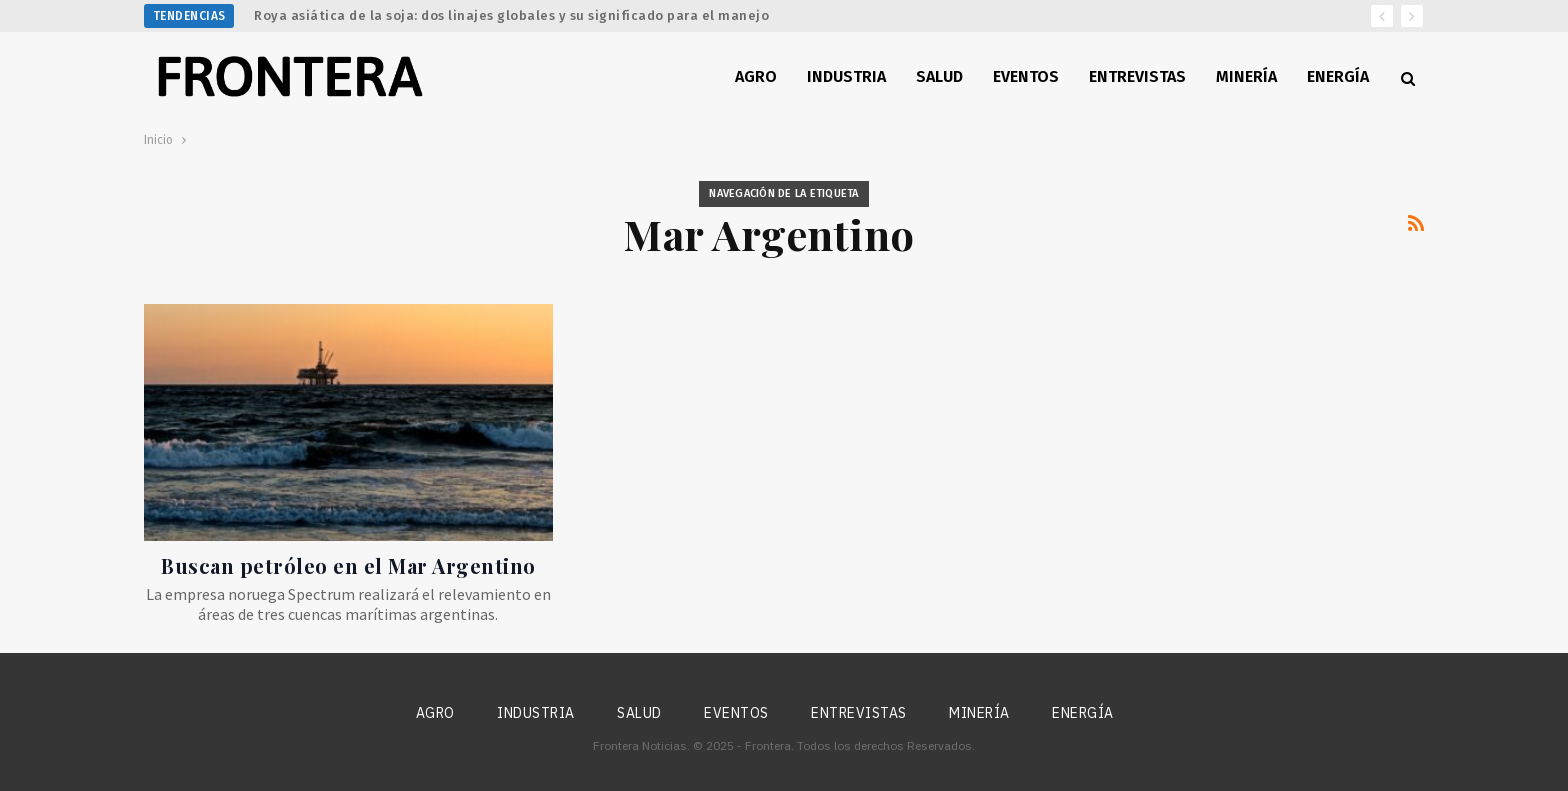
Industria (846, 76)
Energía (1338, 76)
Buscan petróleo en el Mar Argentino (348, 565)
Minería (1246, 76)
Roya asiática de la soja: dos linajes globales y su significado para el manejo (511, 15)
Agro (756, 76)
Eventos (1026, 76)
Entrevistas (1137, 76)
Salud (939, 76)
